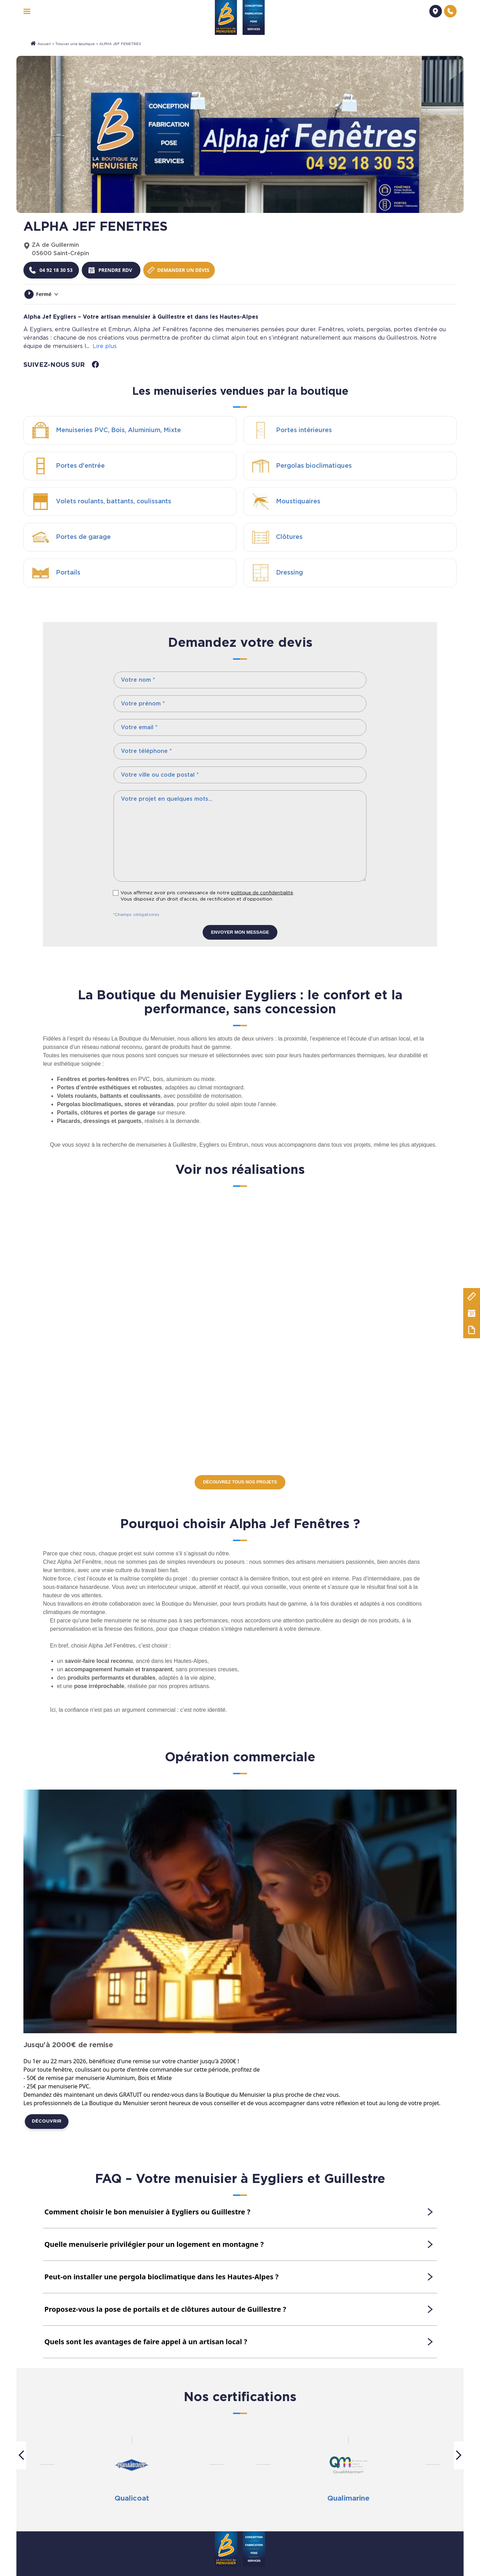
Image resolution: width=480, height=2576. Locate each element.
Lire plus (105, 346)
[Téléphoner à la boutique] (52, 270)
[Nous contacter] (450, 11)
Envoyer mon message (240, 932)
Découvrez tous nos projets (240, 1482)
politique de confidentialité (262, 893)
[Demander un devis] (435, 11)
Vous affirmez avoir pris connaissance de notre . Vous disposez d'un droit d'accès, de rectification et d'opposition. (207, 896)
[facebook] (95, 364)
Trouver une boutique (75, 44)
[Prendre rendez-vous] (110, 270)
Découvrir (46, 2121)
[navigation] (26, 11)
